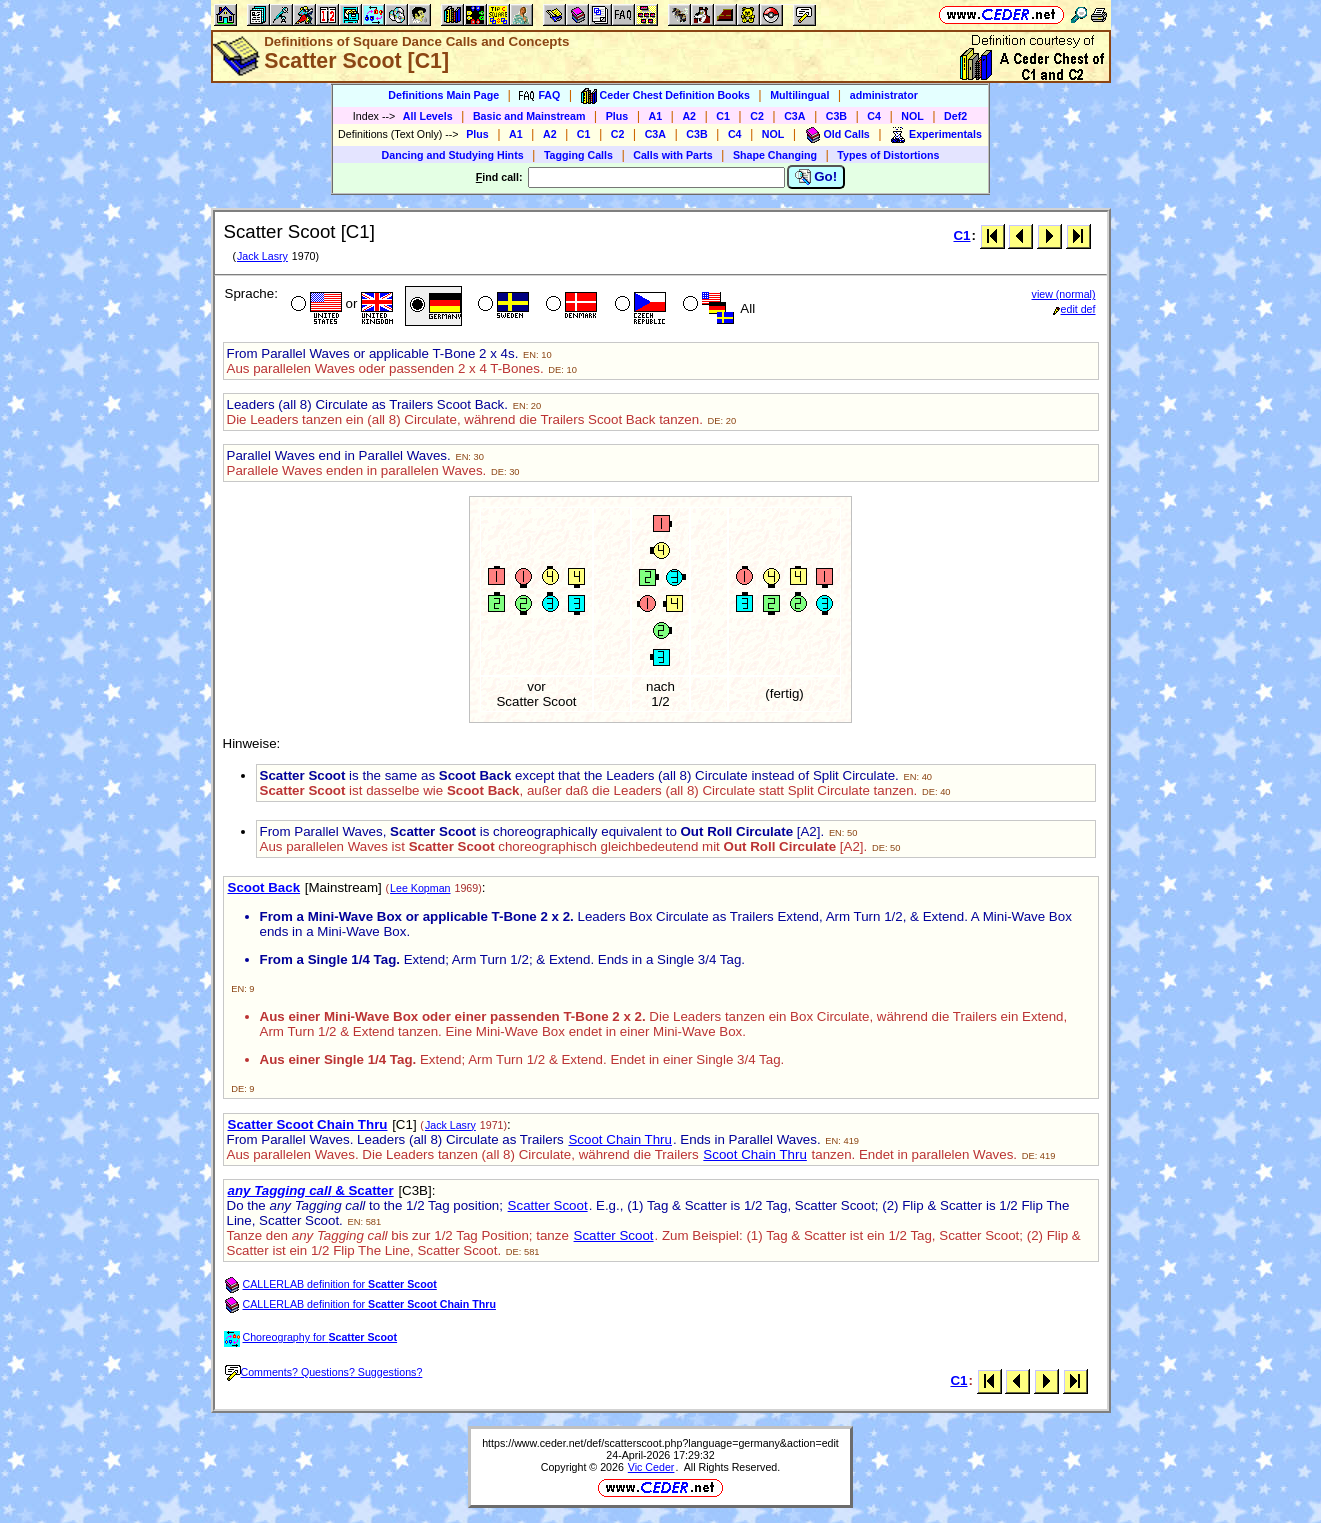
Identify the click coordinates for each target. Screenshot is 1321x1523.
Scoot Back (264, 887)
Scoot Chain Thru (619, 1139)
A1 (656, 116)
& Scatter (311, 1190)
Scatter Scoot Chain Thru (308, 1124)
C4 (874, 116)
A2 (689, 116)
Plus (617, 116)
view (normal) (1064, 294)
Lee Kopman (420, 888)
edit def (1074, 309)
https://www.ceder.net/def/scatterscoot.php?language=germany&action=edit (660, 1443)
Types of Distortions (888, 155)
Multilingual (799, 95)
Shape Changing (775, 155)
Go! (816, 177)
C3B (836, 116)
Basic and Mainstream (529, 116)
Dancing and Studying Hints (453, 155)
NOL (912, 116)
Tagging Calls (578, 155)
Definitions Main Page (443, 95)
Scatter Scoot (548, 1205)
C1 (723, 116)
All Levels (428, 116)
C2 (757, 116)
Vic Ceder (651, 1467)
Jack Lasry (262, 256)
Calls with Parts (672, 155)
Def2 (955, 116)
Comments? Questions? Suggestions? (324, 1372)
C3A (794, 116)
